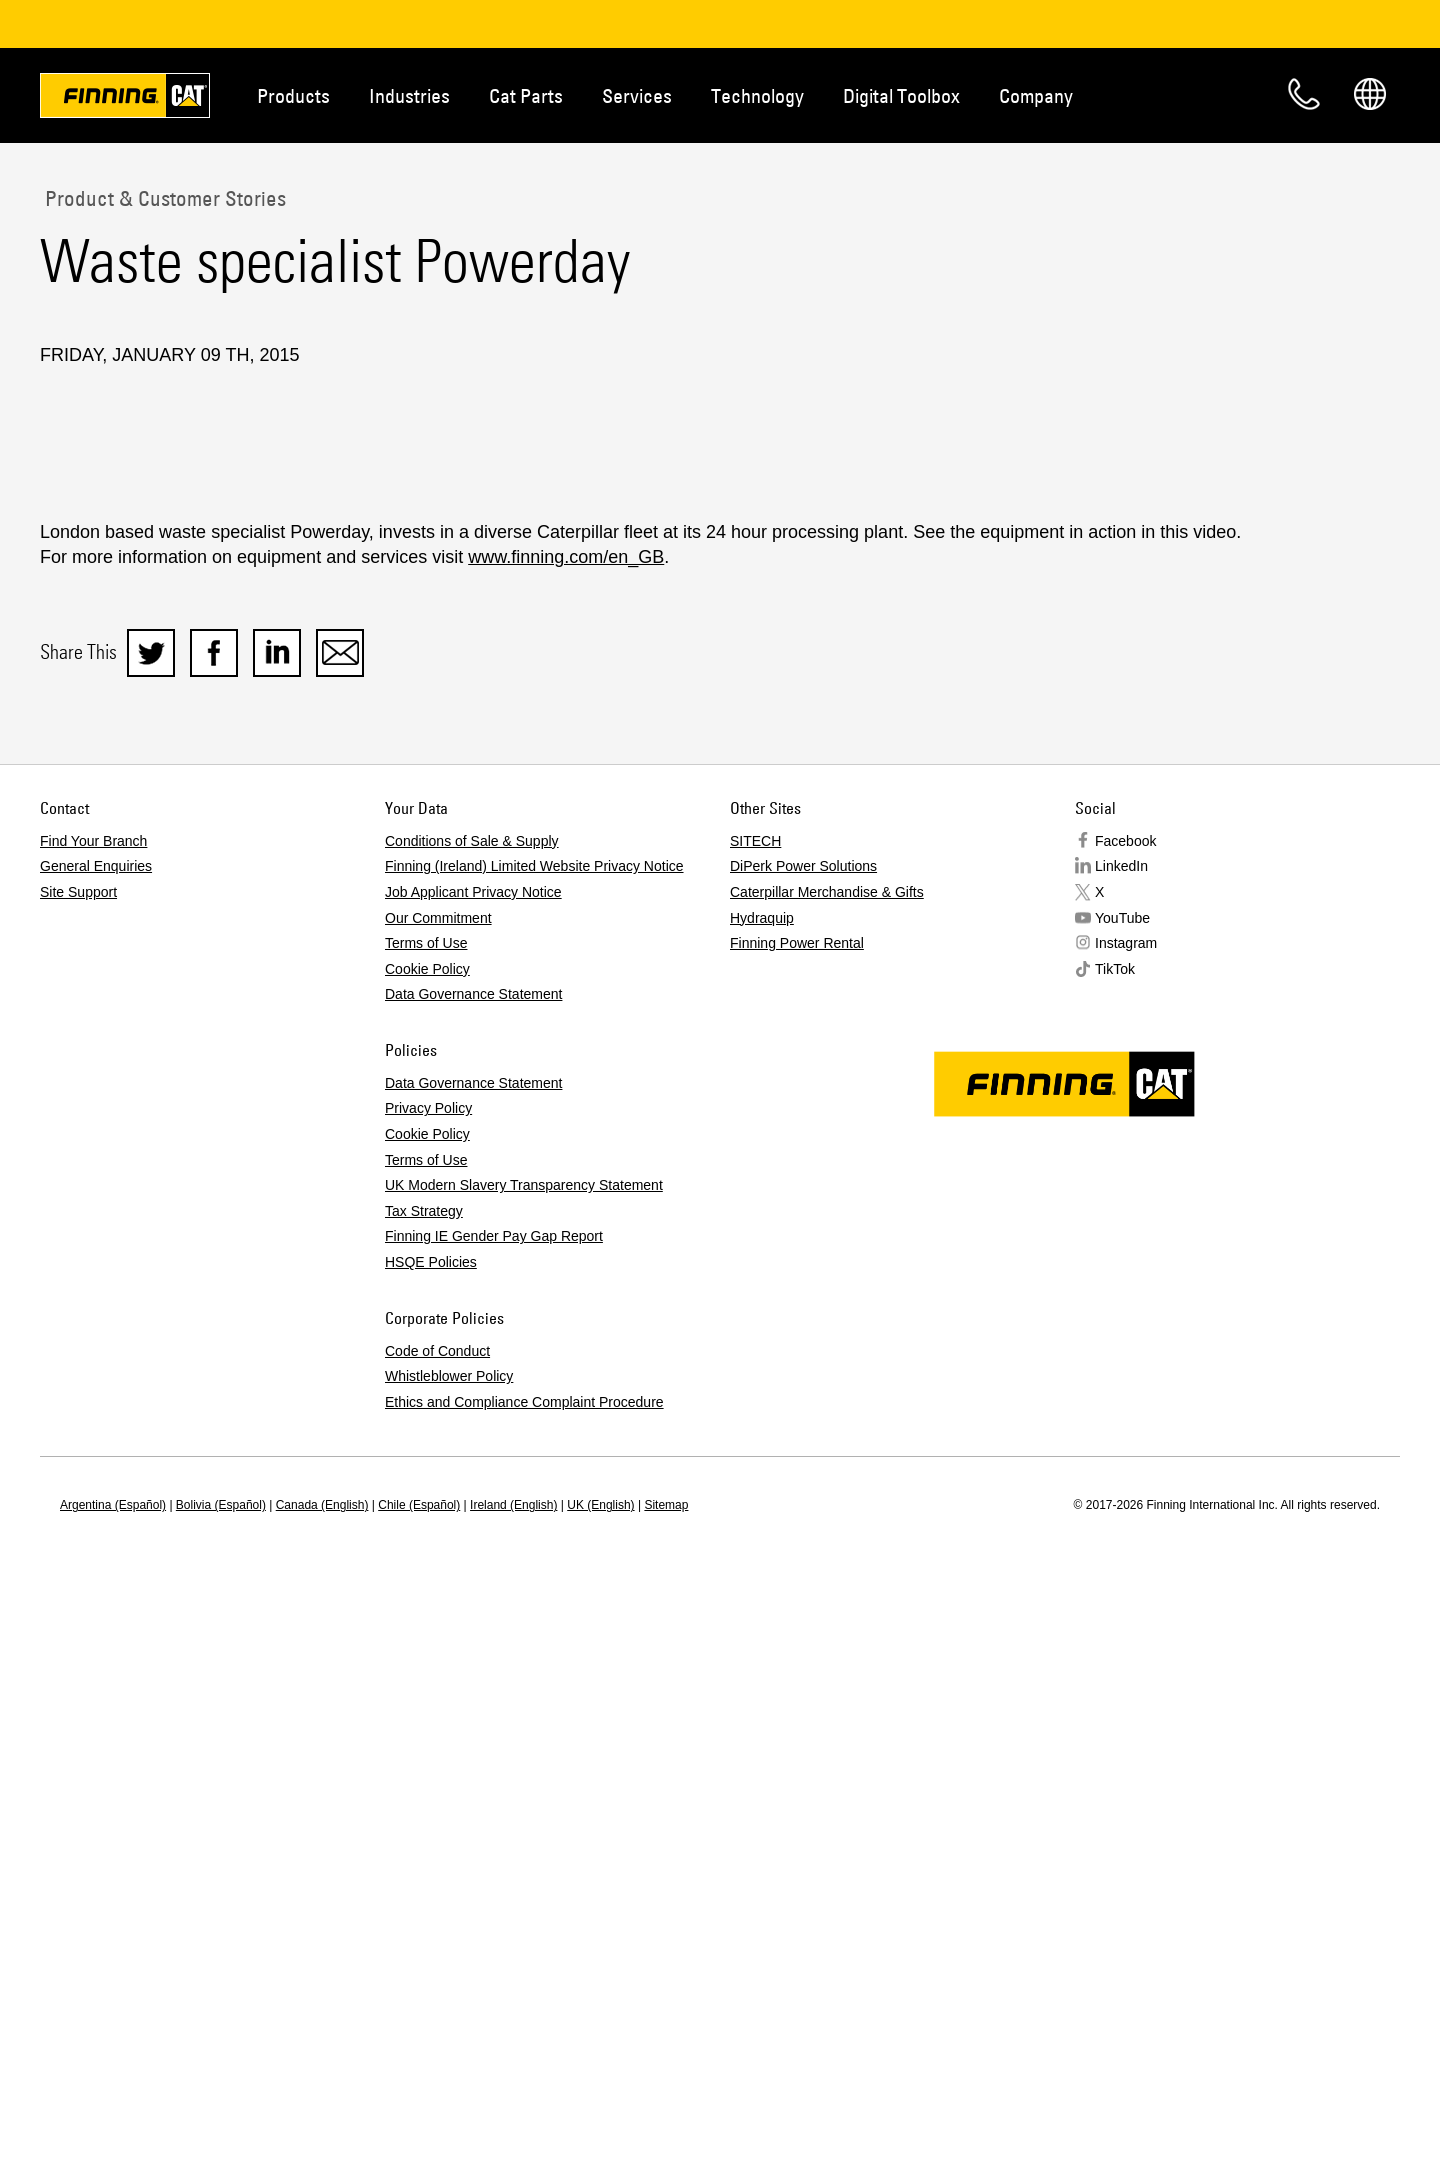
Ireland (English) (513, 2087)
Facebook (1125, 1423)
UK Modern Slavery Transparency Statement (524, 1767)
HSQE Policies (431, 1844)
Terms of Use (426, 1525)
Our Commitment (438, 1500)
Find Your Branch (93, 1423)
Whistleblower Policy (449, 1958)
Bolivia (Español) (221, 2087)
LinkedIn (1121, 1448)
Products (293, 95)
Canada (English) (322, 2087)
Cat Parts (526, 95)
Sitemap (666, 2087)
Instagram (1126, 1525)
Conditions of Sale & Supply (472, 1423)
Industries (409, 95)
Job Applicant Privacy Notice (473, 1474)
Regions (1370, 94)
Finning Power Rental (797, 1525)
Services (637, 95)
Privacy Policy (428, 1690)
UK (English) (600, 2087)
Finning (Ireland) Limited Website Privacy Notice (534, 1448)
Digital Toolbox (901, 95)
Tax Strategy (424, 1793)
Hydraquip (762, 1500)
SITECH (755, 1423)
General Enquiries (96, 1448)
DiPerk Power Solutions (803, 1448)
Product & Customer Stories (163, 198)
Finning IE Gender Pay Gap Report (494, 1818)
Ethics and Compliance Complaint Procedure (524, 1984)
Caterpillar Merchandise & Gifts (827, 1474)
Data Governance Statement (473, 1576)
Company (1036, 95)
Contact (1304, 94)
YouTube (1122, 1500)
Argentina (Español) (113, 2087)
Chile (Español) (419, 2087)
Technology (757, 95)
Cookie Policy (427, 1551)
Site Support (78, 1474)
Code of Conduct (437, 1933)
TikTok (1115, 1551)
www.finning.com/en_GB (566, 1139)
